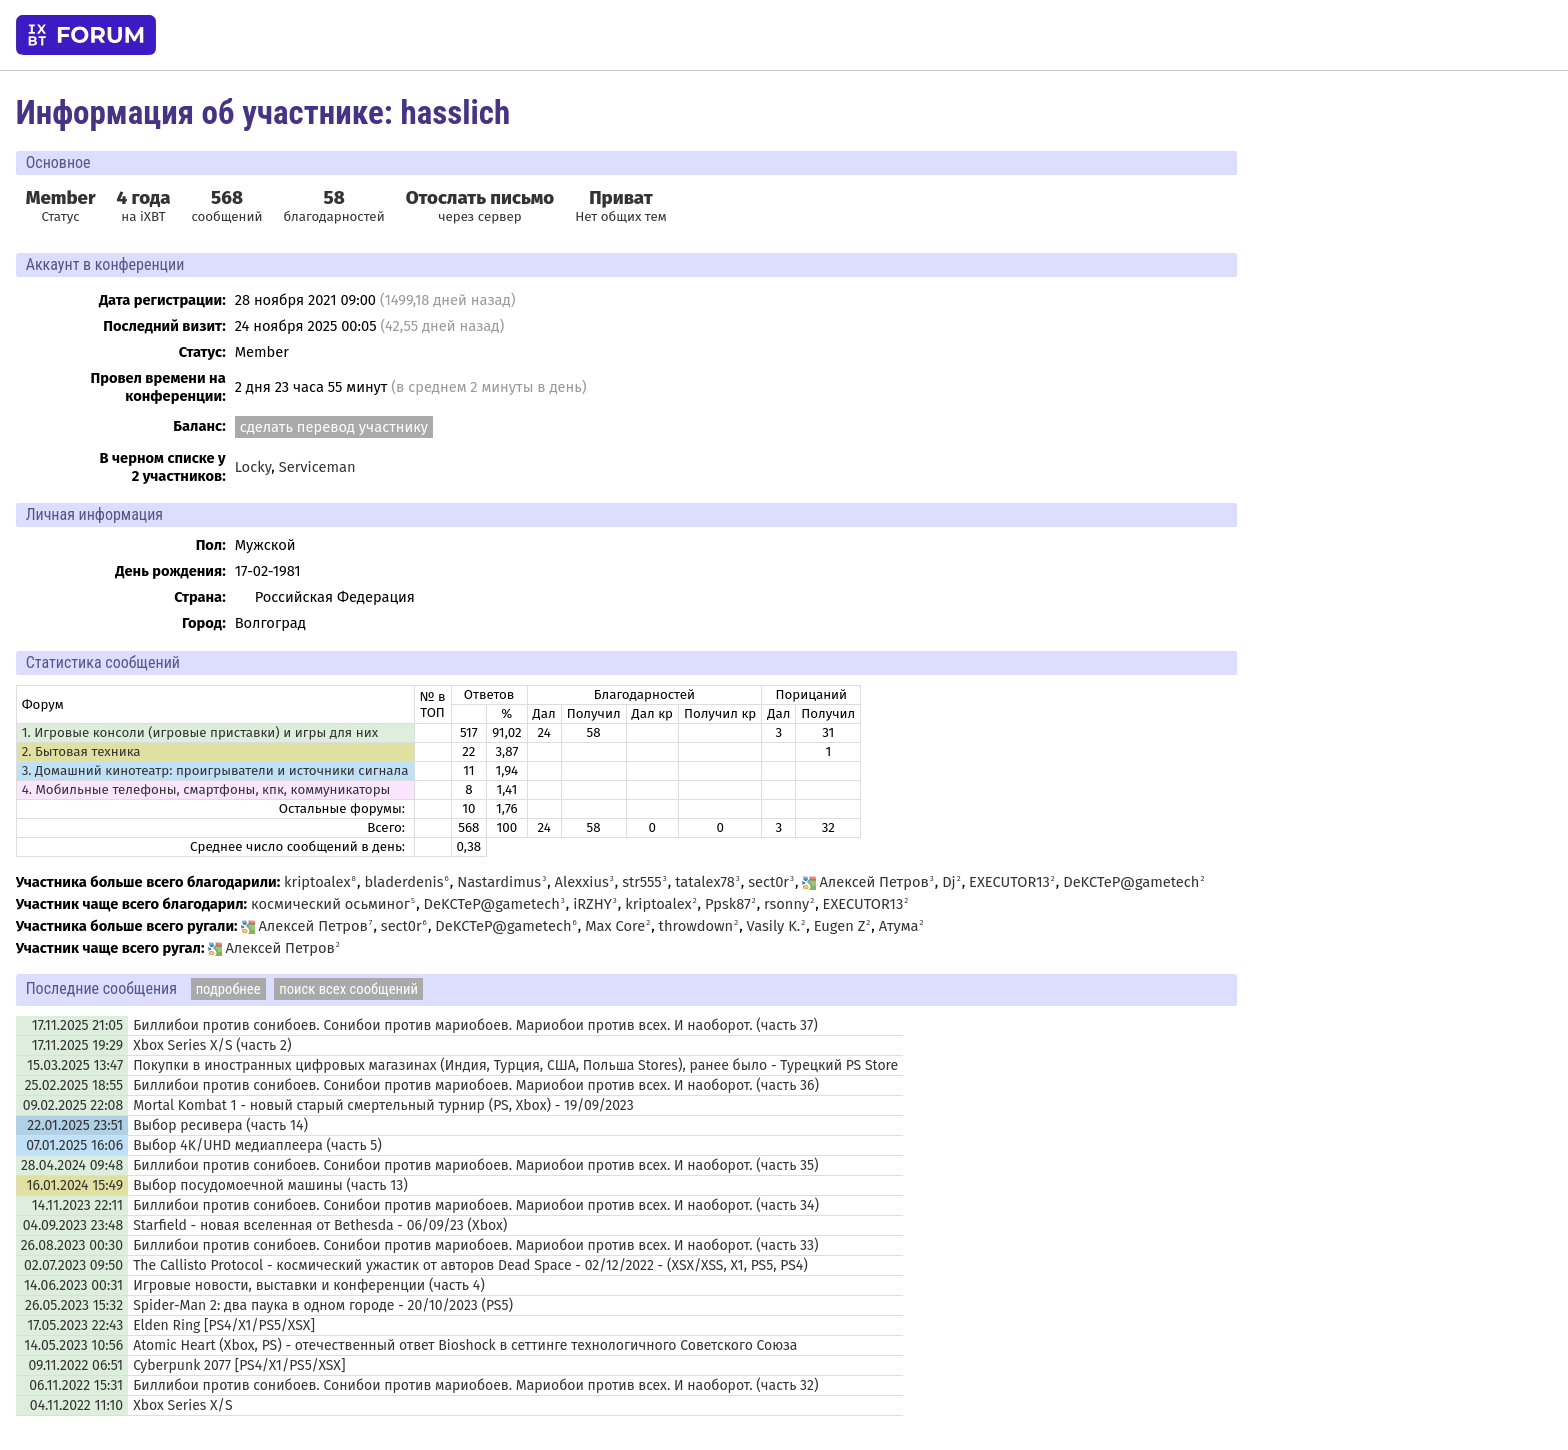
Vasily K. (774, 926)
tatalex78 (705, 882)
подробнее (228, 989)
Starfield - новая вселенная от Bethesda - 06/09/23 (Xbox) (320, 1225)
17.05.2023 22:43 (75, 1325)
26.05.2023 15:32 (74, 1305)
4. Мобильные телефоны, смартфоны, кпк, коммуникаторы (206, 790)
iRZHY (592, 904)
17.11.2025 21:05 (77, 1025)
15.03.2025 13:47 (75, 1065)
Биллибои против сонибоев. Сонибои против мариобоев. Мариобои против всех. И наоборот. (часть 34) (476, 1205)
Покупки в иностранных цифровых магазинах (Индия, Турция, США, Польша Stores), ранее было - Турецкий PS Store (515, 1065)
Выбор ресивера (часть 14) (220, 1125)
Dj (949, 882)
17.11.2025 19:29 (77, 1045)
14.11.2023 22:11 (77, 1205)
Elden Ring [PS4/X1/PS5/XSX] (224, 1325)
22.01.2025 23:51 (75, 1125)
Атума (899, 926)
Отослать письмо (480, 198)
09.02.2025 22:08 (73, 1105)
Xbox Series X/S (182, 1405)
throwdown (696, 926)
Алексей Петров (865, 882)
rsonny (786, 904)
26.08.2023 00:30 (72, 1245)
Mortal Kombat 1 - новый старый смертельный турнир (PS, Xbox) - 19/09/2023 (383, 1105)
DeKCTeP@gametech (1131, 882)
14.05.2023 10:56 (73, 1345)
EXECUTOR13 (1009, 882)
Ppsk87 (728, 904)
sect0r (768, 882)
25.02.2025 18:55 (74, 1085)
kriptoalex (317, 882)
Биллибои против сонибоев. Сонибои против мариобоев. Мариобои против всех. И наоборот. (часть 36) (476, 1085)
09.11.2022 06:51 (75, 1365)
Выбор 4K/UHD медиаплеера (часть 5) (257, 1145)
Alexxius (582, 882)
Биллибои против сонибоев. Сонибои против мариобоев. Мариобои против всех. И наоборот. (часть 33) (476, 1245)
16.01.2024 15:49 (74, 1185)
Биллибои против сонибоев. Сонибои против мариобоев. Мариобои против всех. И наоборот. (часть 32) (475, 1385)
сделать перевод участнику (334, 427)
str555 (642, 882)
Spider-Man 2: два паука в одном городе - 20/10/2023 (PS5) (323, 1305)
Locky (253, 467)
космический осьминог (330, 904)
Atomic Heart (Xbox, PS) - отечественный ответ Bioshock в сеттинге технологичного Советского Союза (465, 1345)
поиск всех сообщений (348, 989)
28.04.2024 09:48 (72, 1165)
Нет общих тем (621, 206)
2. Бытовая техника (81, 752)
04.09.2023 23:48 (73, 1225)
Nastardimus (499, 882)
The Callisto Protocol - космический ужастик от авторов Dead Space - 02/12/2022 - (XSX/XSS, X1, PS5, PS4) (470, 1265)
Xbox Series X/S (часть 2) (212, 1045)
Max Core (615, 926)
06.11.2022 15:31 (76, 1385)
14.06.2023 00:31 (73, 1285)
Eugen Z (840, 926)
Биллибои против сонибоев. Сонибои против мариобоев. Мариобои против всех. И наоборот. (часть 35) (476, 1165)
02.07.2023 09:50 (73, 1265)
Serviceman (317, 467)
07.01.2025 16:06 (74, 1145)
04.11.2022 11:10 (76, 1405)
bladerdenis (403, 882)
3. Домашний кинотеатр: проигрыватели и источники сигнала (215, 771)
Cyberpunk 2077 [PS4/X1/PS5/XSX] (239, 1365)
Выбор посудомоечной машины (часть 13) (270, 1185)
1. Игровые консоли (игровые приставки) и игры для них (200, 733)
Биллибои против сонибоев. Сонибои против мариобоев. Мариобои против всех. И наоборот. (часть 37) (475, 1025)
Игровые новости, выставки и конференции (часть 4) (309, 1285)
